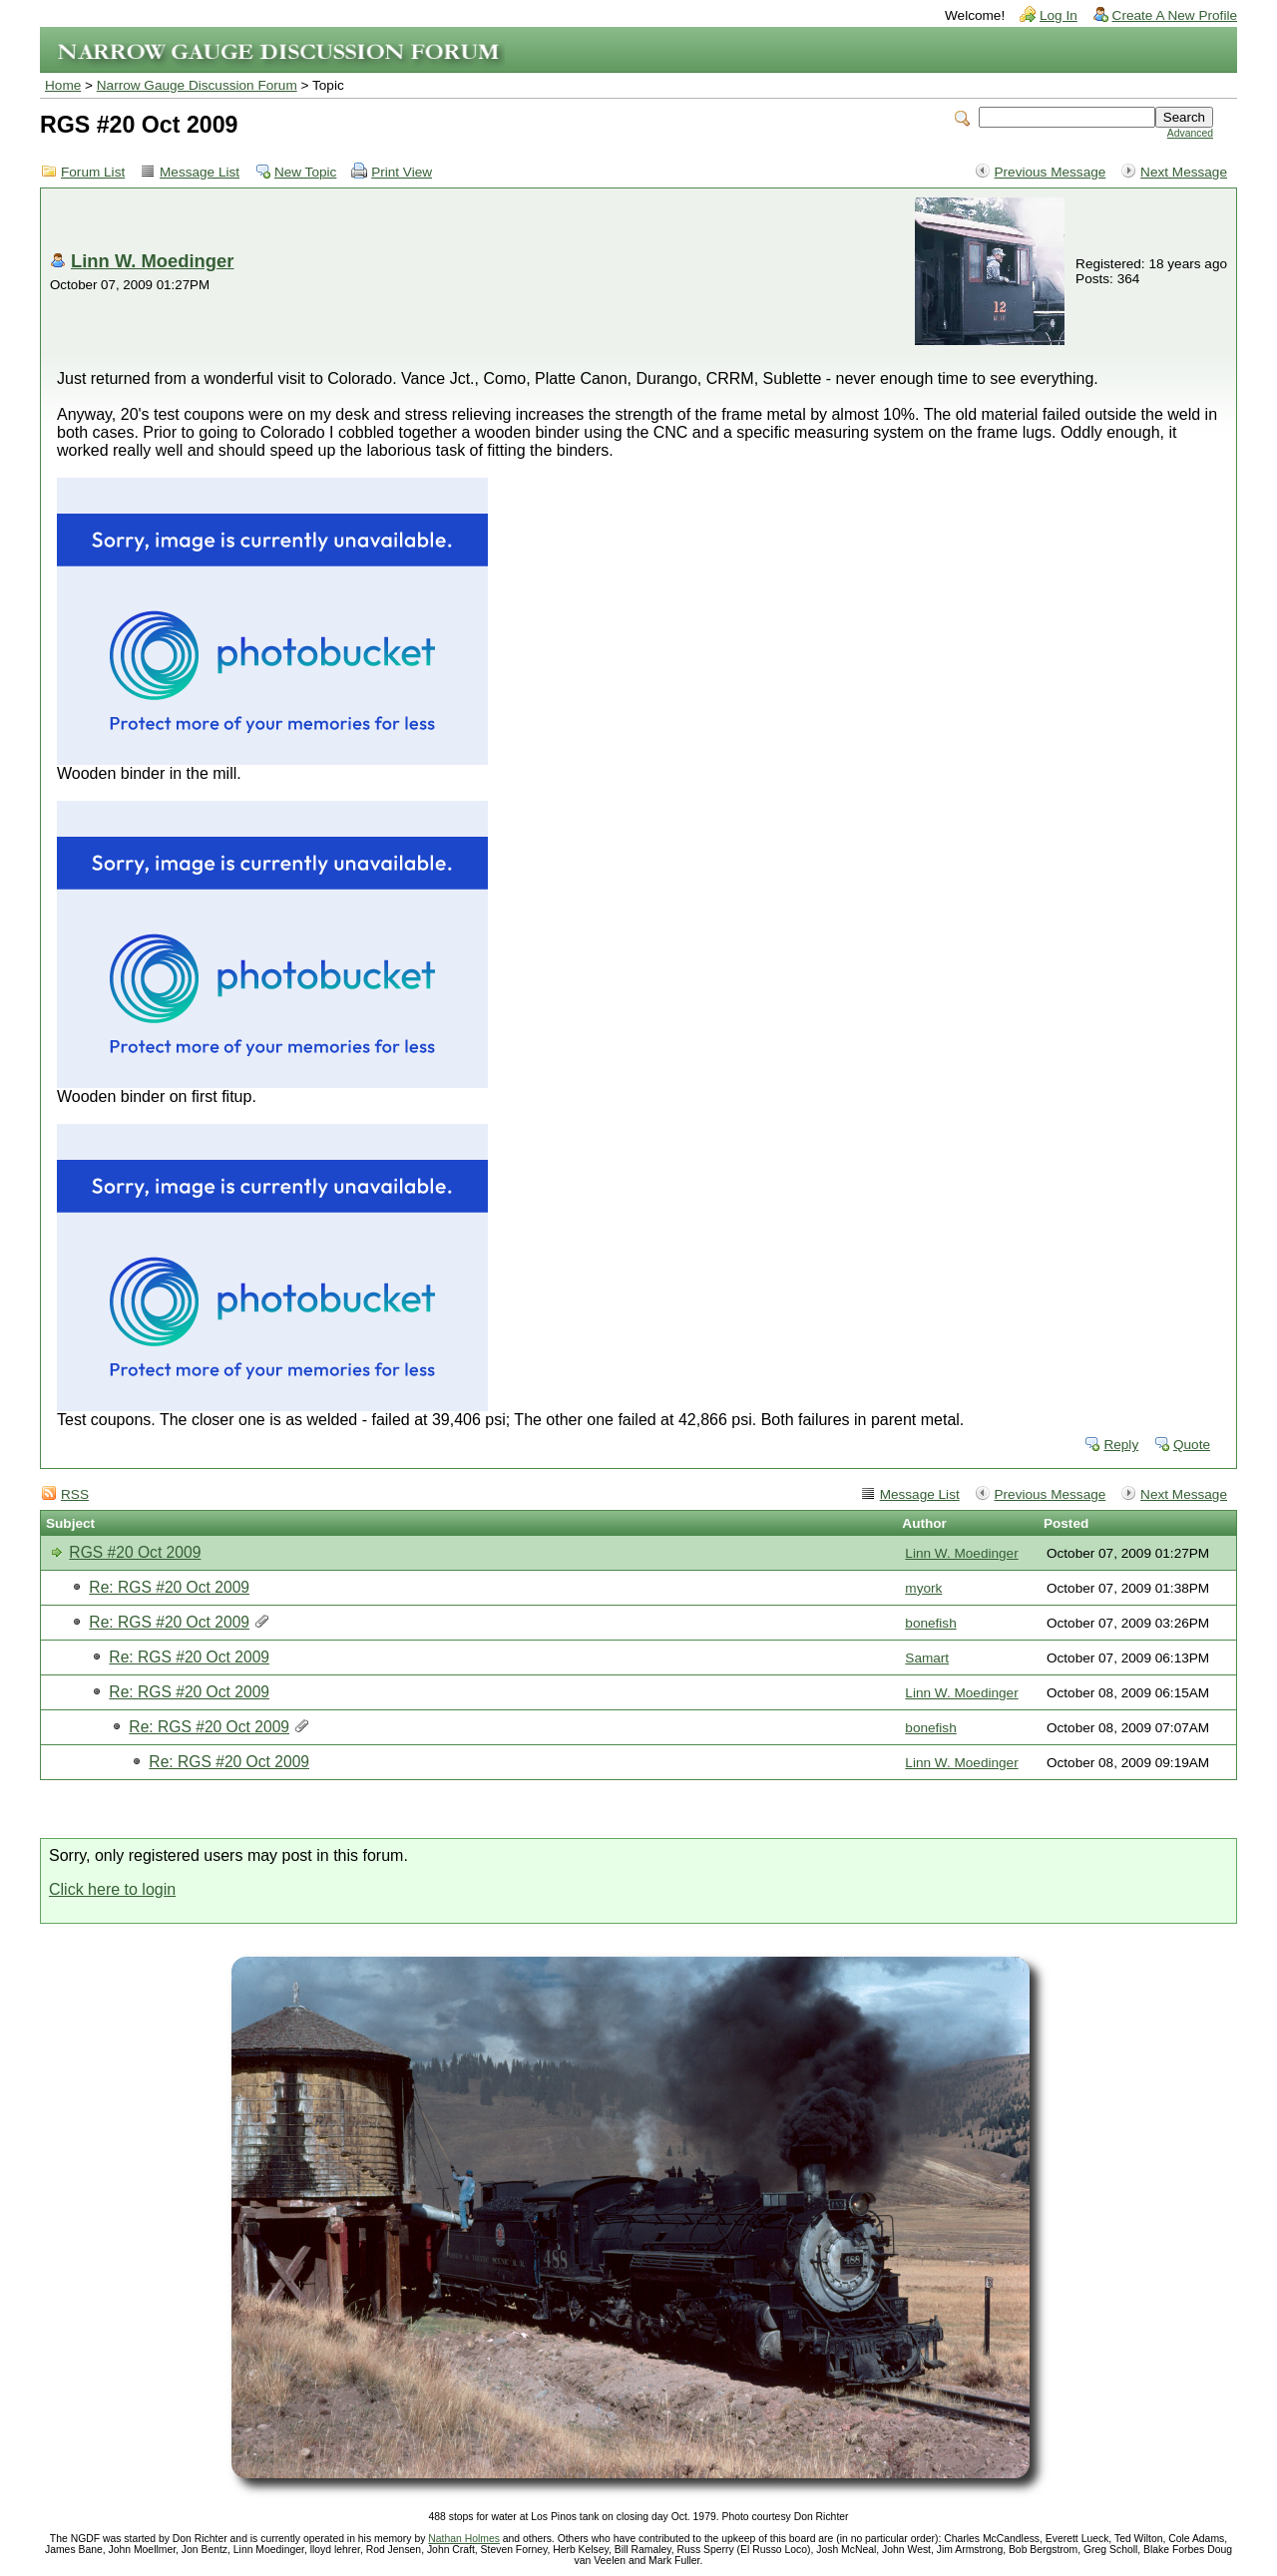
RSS (75, 1494)
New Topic (305, 172)
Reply (1120, 1444)
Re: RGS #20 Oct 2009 (169, 1587)
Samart (927, 1658)
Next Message (1183, 172)
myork (923, 1588)
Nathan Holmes (464, 2538)
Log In (1058, 15)
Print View (401, 172)
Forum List (93, 172)
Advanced (1190, 133)
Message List (199, 172)
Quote (1191, 1444)
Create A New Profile (1174, 15)
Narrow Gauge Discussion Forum (197, 85)
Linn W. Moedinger (152, 260)
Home (63, 85)
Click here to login (112, 1889)
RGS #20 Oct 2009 (135, 1552)
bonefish (930, 1623)
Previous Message (1050, 172)
